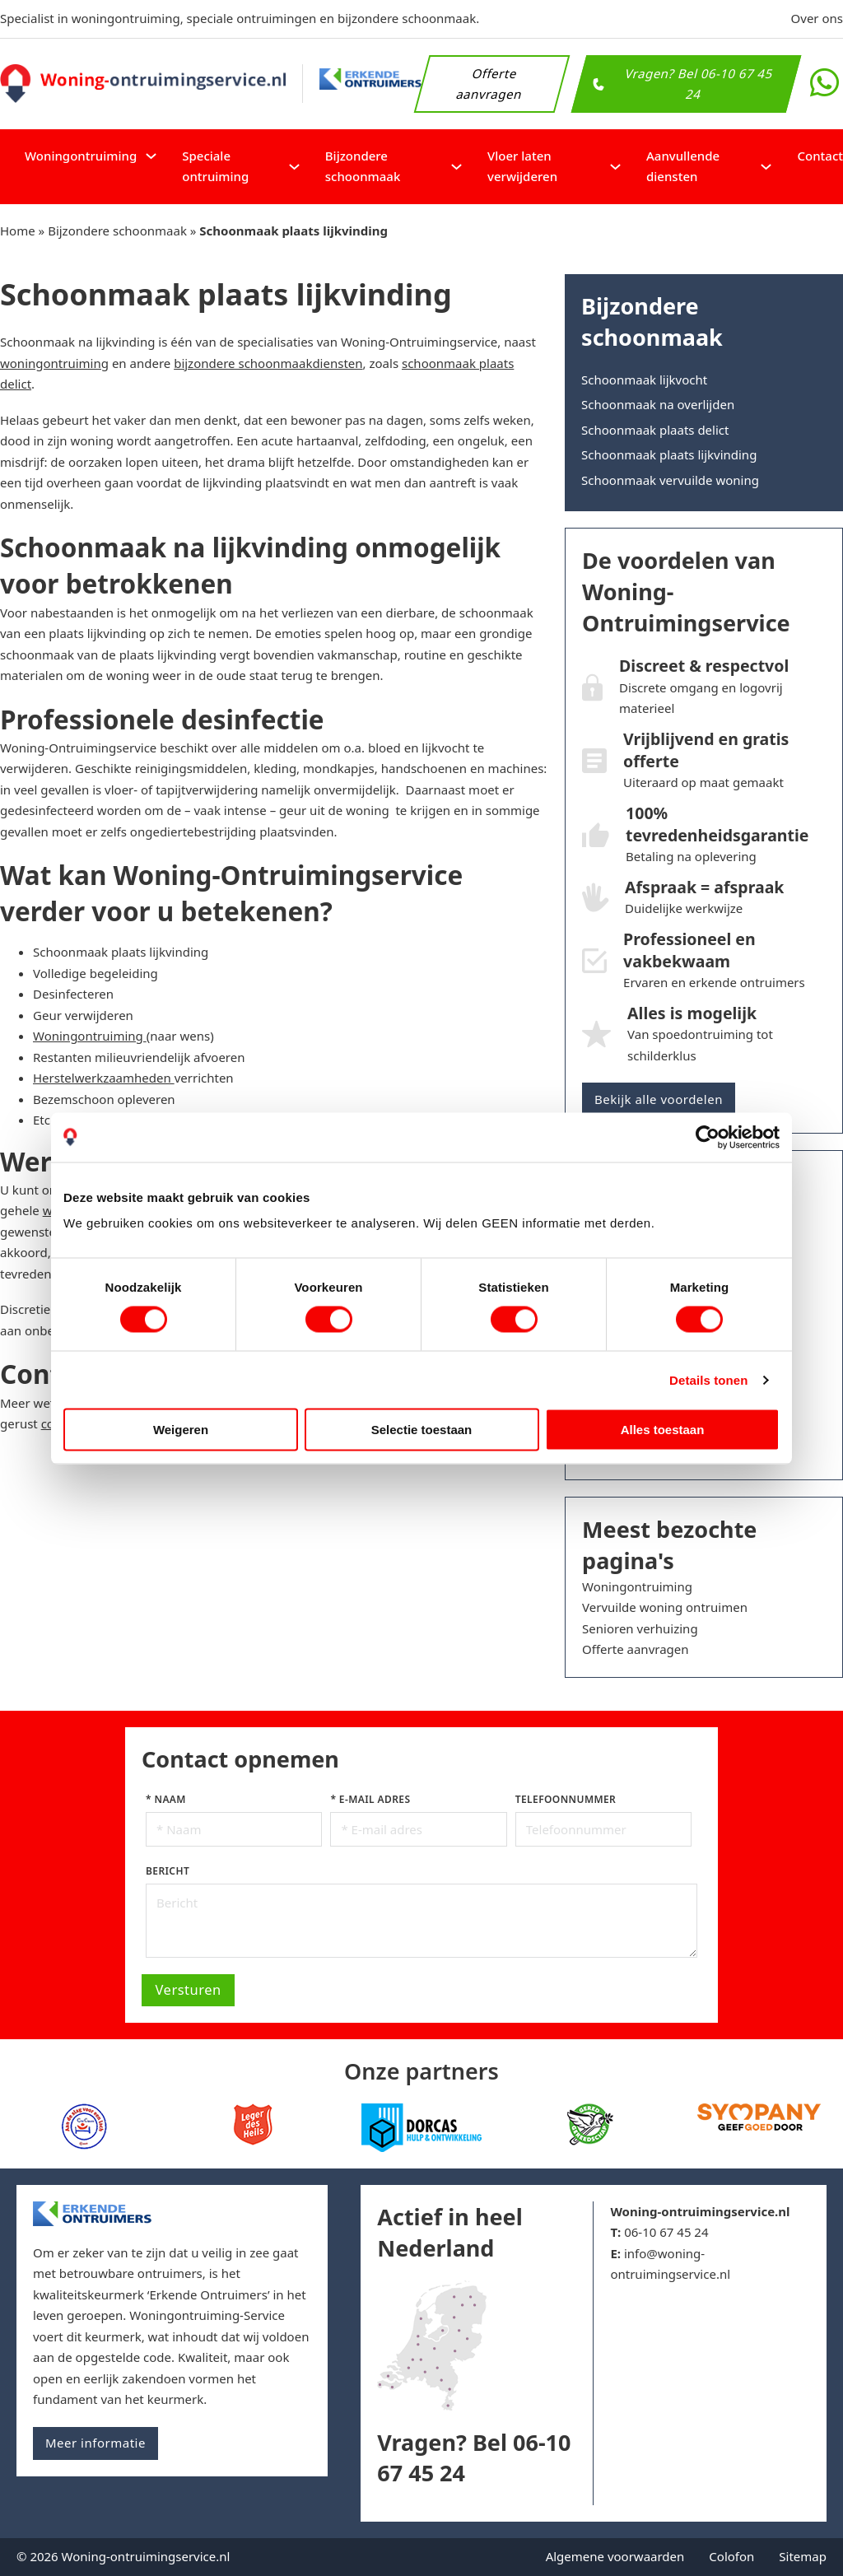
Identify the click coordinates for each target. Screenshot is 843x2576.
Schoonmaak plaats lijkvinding (669, 454)
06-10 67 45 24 (666, 2232)
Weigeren (180, 1430)
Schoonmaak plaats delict (655, 430)
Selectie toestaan (422, 1430)
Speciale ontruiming (215, 166)
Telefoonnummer (565, 1799)
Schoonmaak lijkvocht (644, 379)
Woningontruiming (81, 155)
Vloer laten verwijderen (522, 166)
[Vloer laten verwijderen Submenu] (615, 167)
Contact (820, 155)
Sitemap (803, 2556)
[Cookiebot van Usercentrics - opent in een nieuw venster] (708, 1137)
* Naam (166, 1799)
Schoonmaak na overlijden (657, 404)
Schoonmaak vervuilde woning (670, 480)
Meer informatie (95, 2442)
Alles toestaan (663, 1430)
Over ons (817, 18)
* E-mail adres (370, 1799)
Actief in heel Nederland (449, 2232)
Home (17, 230)
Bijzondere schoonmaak (363, 166)
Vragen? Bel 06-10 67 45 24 (683, 83)
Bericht (167, 1871)
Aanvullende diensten (683, 166)
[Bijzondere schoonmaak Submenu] (456, 167)
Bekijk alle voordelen (658, 1099)
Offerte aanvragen (489, 83)
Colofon (731, 2556)
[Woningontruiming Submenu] (151, 156)
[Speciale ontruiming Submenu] (294, 167)
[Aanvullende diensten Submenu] (766, 167)
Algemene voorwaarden (615, 2556)
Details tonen (708, 1379)
